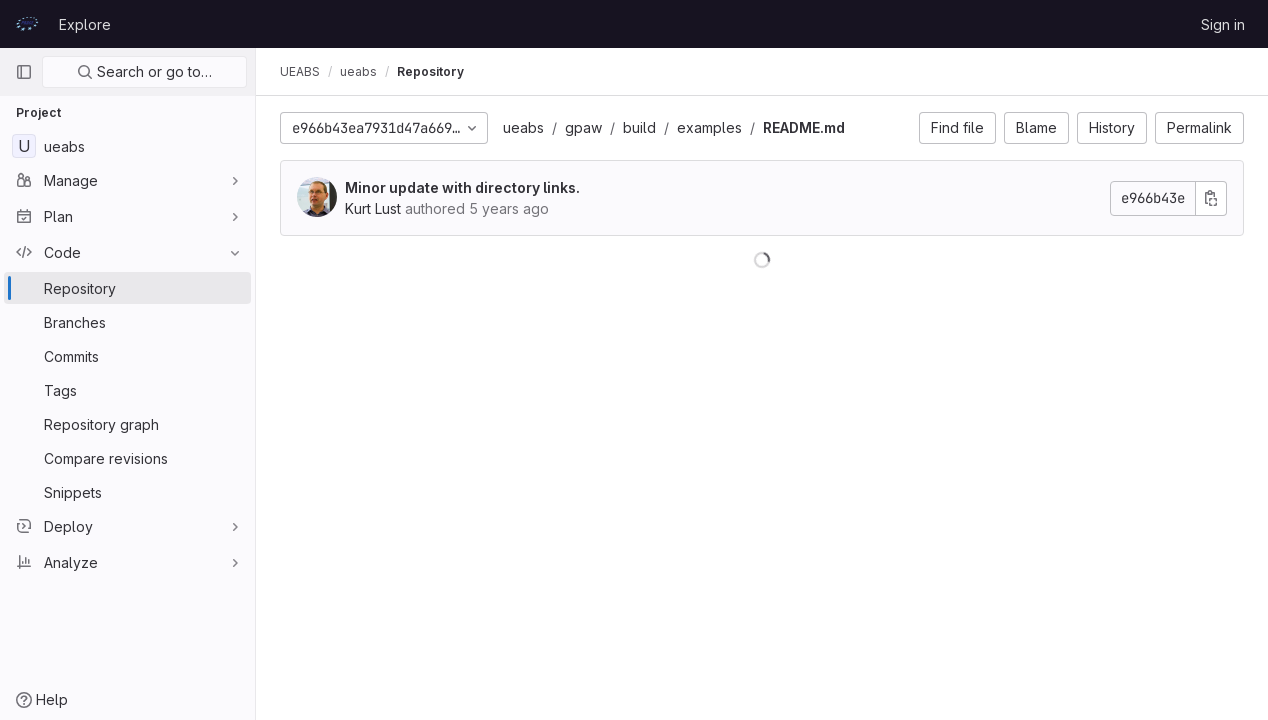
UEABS (300, 71)
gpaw (583, 127)
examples (709, 127)
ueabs (523, 127)
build (639, 127)
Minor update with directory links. (462, 187)
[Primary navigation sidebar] (24, 72)
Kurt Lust (373, 208)
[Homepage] (27, 24)
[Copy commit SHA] (1211, 198)
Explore (85, 24)
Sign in (1223, 24)
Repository (430, 71)
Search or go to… (144, 71)
